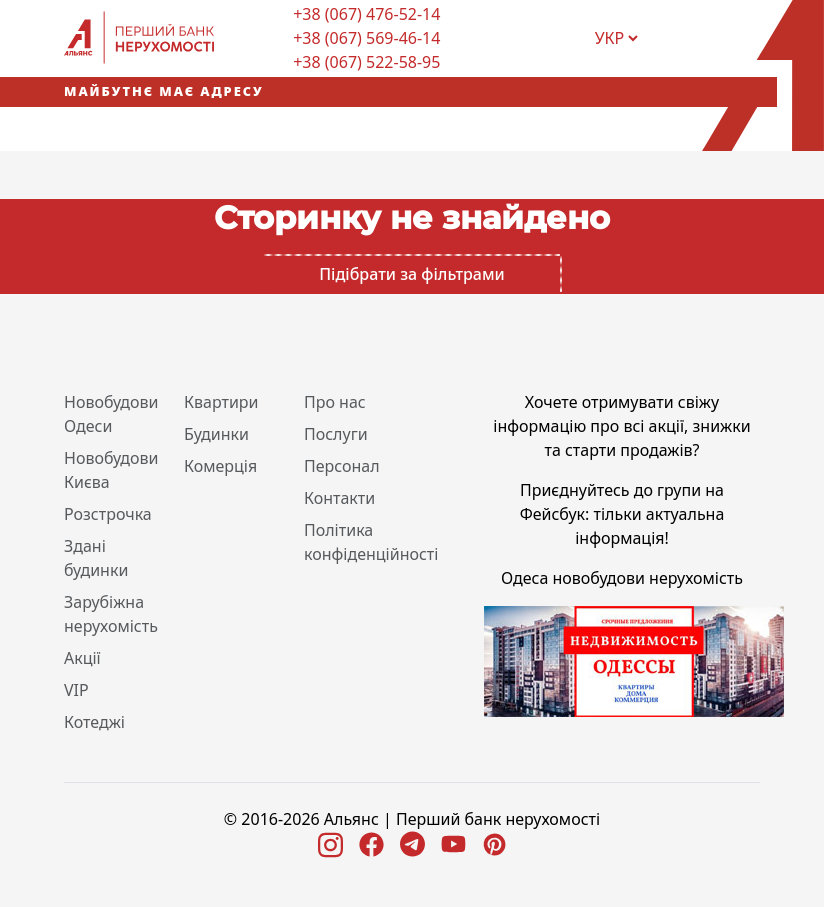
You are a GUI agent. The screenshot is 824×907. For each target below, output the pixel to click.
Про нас (335, 402)
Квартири (221, 402)
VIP (76, 690)
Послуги (336, 434)
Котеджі (94, 722)
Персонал (342, 466)
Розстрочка (108, 514)
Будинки (216, 434)
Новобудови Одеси (111, 414)
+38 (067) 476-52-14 (366, 14)
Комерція (220, 466)
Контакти (339, 498)
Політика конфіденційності (371, 542)
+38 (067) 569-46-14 (366, 38)
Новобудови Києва (111, 470)
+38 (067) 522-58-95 (366, 62)
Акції (82, 658)
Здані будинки (96, 558)
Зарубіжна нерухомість (111, 614)
